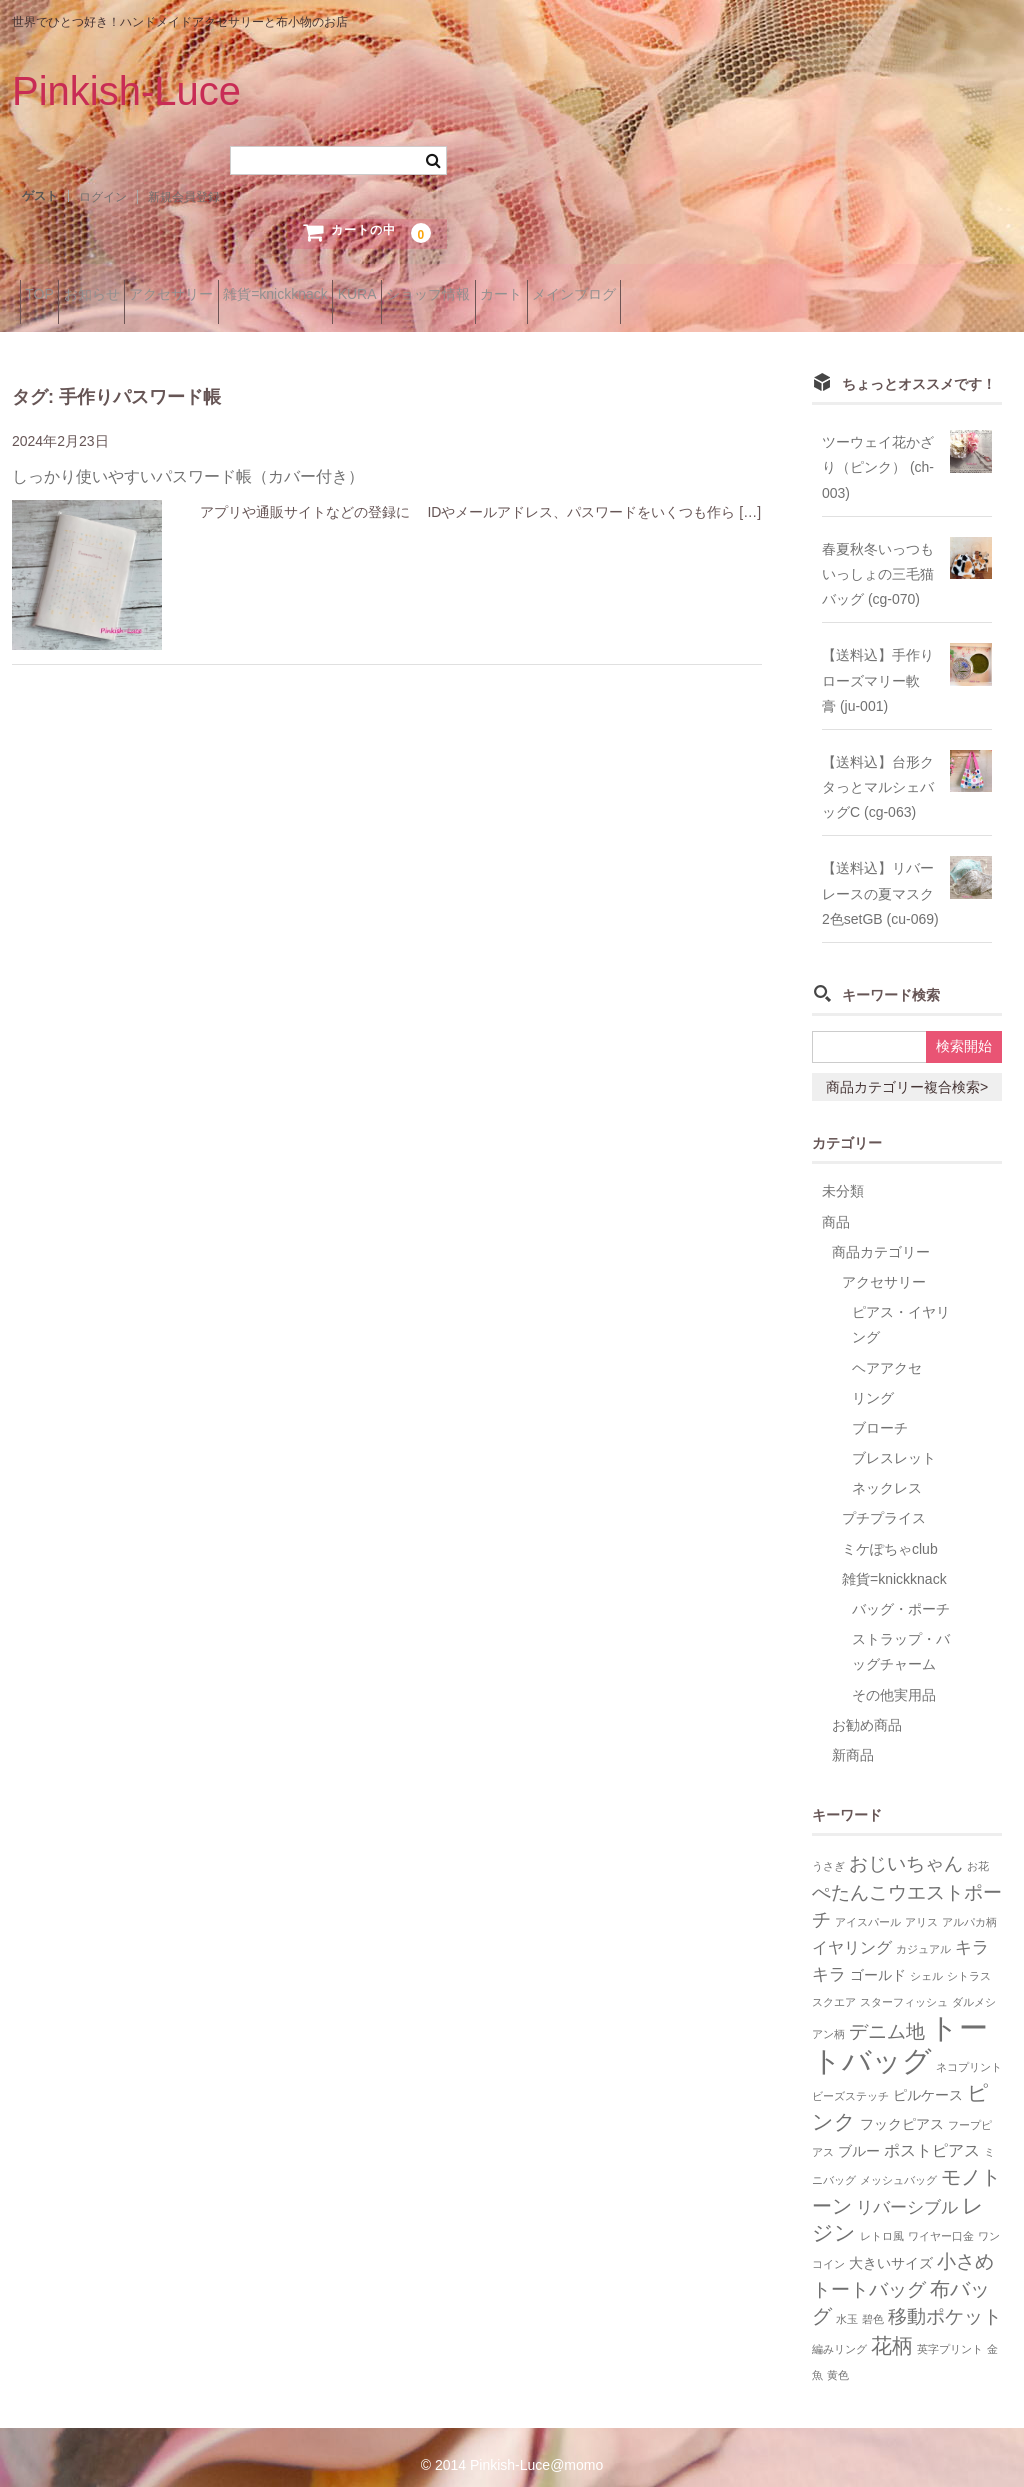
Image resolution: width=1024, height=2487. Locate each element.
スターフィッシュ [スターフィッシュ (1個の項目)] (904, 1986)
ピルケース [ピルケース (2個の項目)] (928, 2078)
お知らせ (130, 295)
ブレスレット (894, 1442)
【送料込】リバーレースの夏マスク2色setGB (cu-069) (880, 877)
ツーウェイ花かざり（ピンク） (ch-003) (878, 451)
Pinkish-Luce (126, 91)
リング (873, 1381)
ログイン (103, 197)
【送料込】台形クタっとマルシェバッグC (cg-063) (878, 770)
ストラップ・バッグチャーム (901, 1635)
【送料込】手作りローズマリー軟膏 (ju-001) (878, 664)
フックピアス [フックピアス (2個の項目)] (902, 2108)
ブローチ (880, 1411)
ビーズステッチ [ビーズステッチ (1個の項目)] (850, 2079)
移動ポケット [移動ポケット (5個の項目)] (945, 2300)
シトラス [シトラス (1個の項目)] (969, 1960)
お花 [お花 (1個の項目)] (978, 1850)
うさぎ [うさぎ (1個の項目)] (828, 1850)
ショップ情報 (592, 295)
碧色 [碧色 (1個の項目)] (873, 2303)
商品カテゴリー (881, 1235)
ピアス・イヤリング (901, 1308)
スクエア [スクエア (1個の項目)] (834, 1986)
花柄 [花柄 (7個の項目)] (892, 2328)
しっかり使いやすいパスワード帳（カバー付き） (188, 460)
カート (696, 295)
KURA (489, 295)
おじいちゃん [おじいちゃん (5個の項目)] (906, 1847)
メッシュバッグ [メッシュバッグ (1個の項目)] (898, 2164)
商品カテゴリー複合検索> (907, 1071)
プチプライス (884, 1502)
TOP (47, 295)
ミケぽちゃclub (890, 1532)
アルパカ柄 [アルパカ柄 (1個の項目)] (969, 1905)
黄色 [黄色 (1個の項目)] (838, 2358)
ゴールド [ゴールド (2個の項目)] (878, 1959)
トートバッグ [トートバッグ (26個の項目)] (900, 2027)
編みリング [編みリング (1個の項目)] (839, 2332)
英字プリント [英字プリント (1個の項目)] (950, 2332)
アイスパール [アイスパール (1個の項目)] (868, 1905)
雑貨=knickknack (376, 295)
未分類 (843, 1175)
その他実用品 (894, 1678)
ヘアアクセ (887, 1351)
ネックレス (887, 1472)
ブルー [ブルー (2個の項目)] (859, 2135)
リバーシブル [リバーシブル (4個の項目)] (907, 2190)
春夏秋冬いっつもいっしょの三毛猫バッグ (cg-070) (878, 557)
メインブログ (800, 295)
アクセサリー (241, 295)
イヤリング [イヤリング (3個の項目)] (852, 1930)
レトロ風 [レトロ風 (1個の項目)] (882, 2219)
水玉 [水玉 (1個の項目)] (847, 2303)
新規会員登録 (184, 197)
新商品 (853, 1739)
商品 (836, 1205)
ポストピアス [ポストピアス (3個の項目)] (932, 2134)
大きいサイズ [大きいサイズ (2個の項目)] (891, 2247)
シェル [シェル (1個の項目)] (926, 1960)
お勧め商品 (867, 1708)
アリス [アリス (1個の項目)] (921, 1905)
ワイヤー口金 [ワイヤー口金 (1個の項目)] (941, 2219)
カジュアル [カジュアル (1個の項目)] (923, 1932)
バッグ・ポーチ (901, 1593)
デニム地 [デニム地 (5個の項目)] (887, 2015)
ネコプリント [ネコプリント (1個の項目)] (969, 2050)
